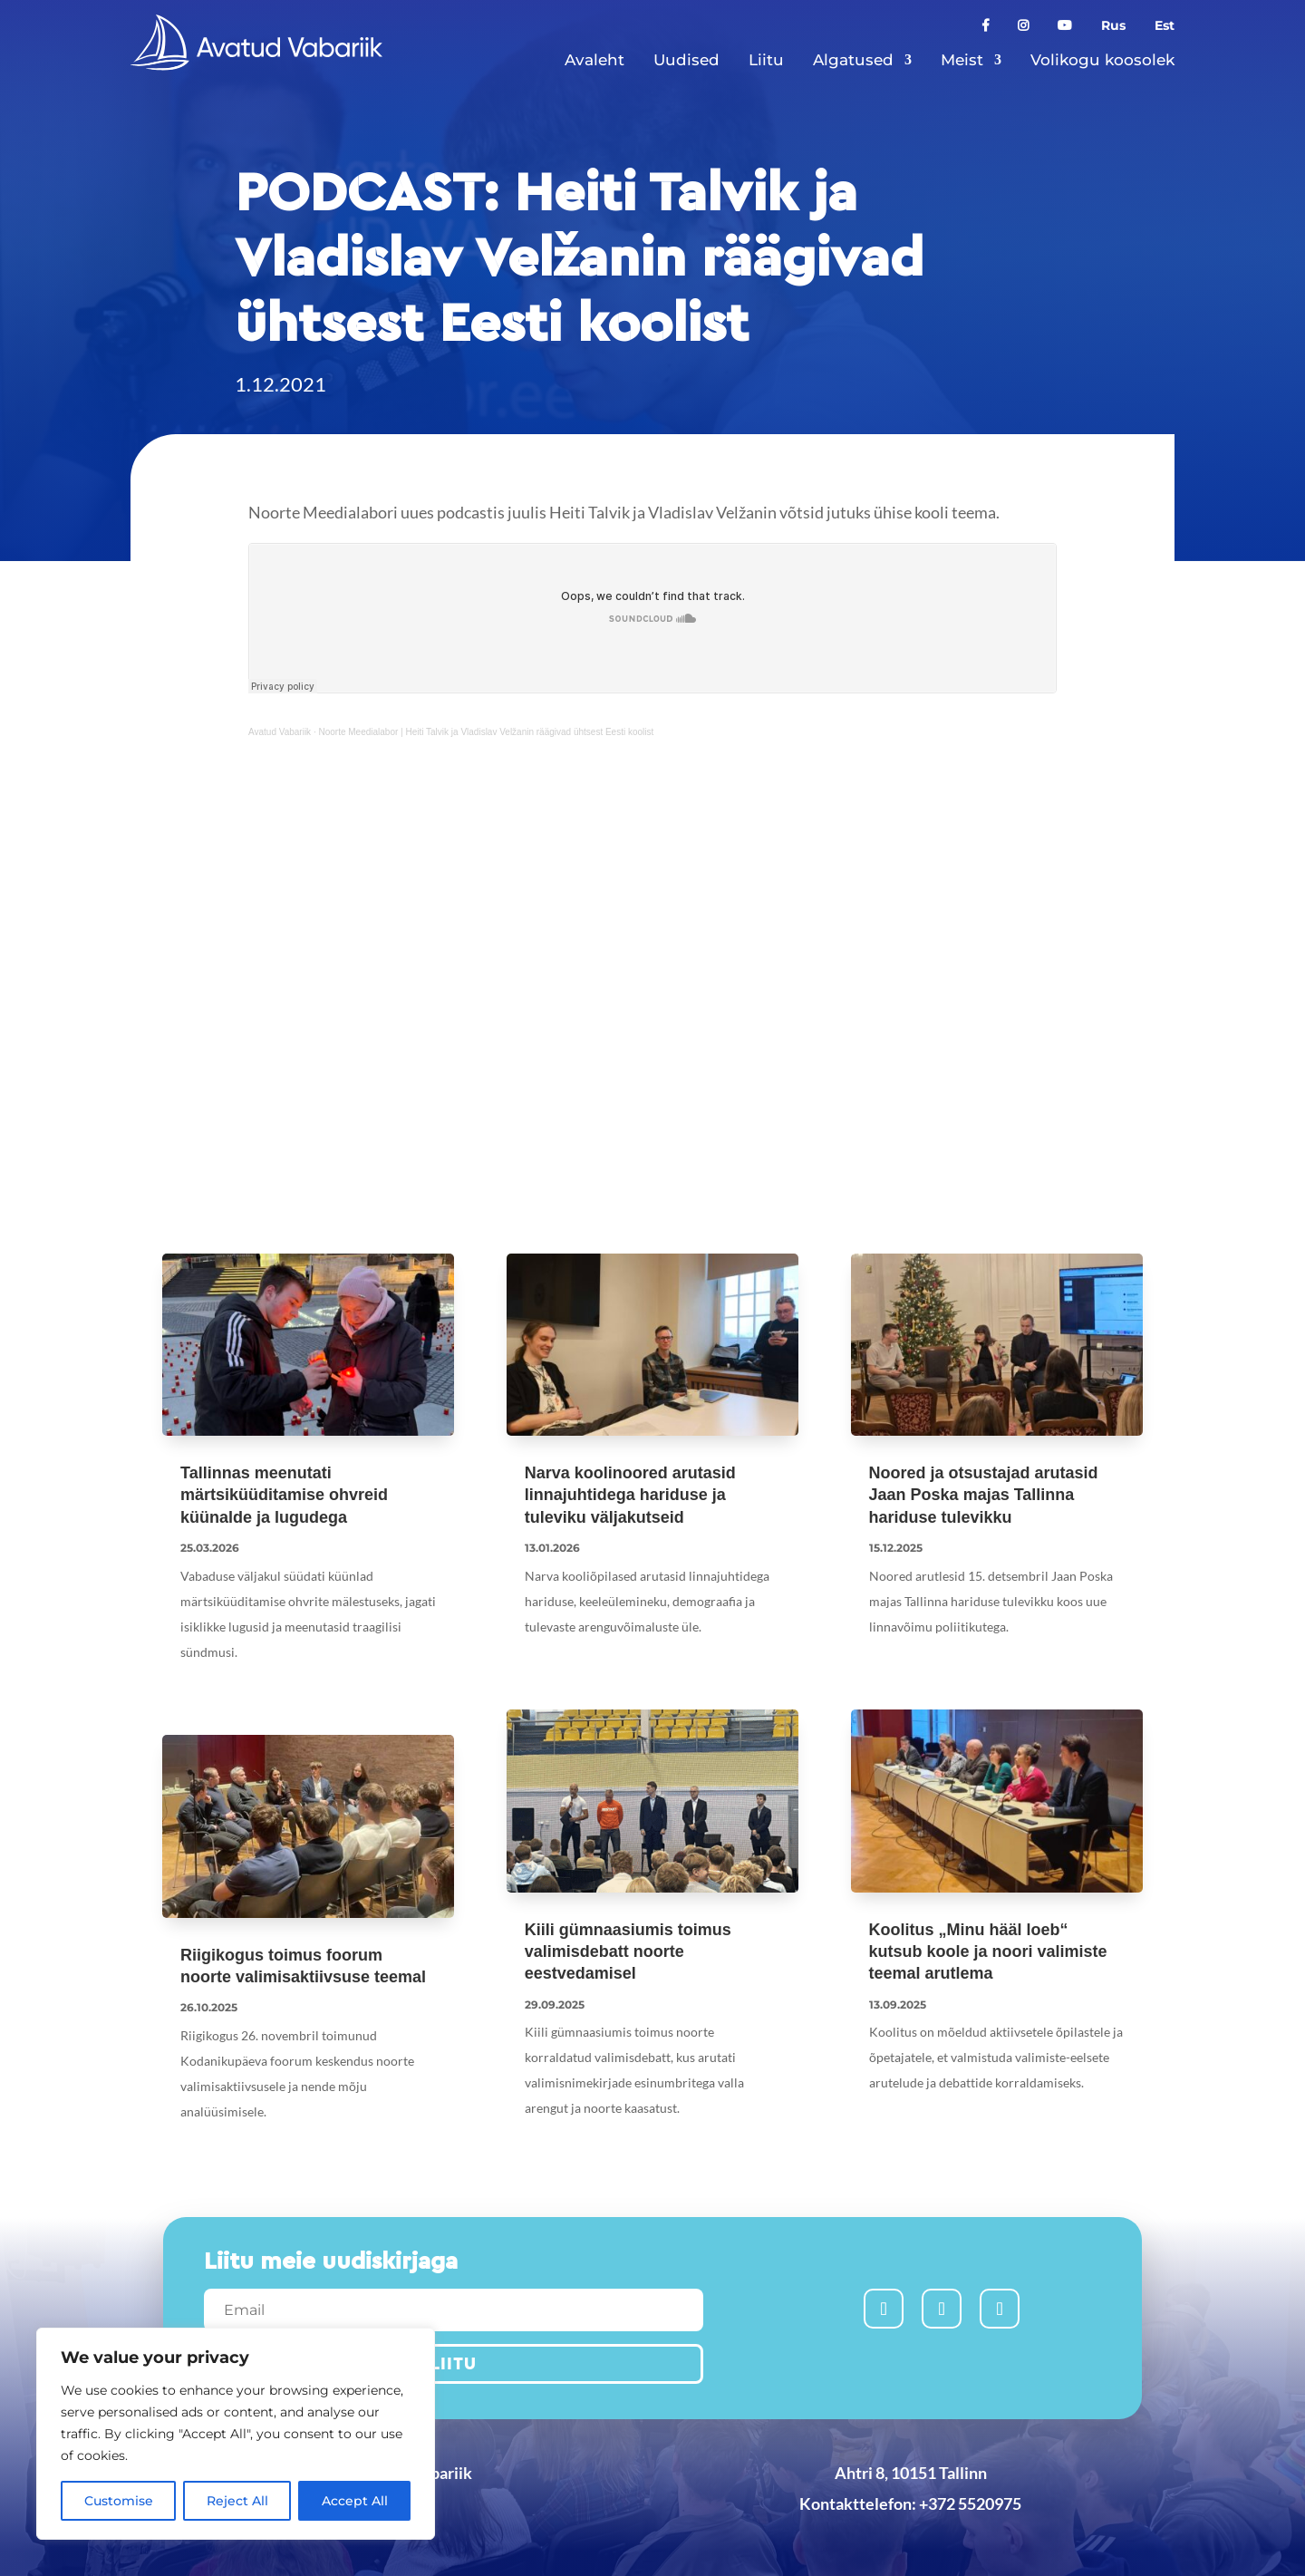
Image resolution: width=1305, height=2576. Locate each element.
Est (1164, 26)
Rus (1113, 26)
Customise (118, 2501)
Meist (962, 60)
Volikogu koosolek (1102, 60)
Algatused (853, 60)
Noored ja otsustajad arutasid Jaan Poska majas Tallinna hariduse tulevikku (983, 1495)
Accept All (355, 2501)
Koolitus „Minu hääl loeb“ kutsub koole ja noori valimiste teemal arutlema (988, 1952)
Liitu (766, 60)
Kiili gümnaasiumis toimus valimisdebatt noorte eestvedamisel (628, 1952)
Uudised (686, 60)
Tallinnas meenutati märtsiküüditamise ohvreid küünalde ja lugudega (284, 1495)
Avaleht (594, 60)
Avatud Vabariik (279, 732)
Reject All (237, 2501)
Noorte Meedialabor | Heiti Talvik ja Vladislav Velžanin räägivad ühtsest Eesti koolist (485, 732)
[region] (235, 2434)
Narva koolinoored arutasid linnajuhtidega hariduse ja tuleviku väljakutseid (630, 1495)
